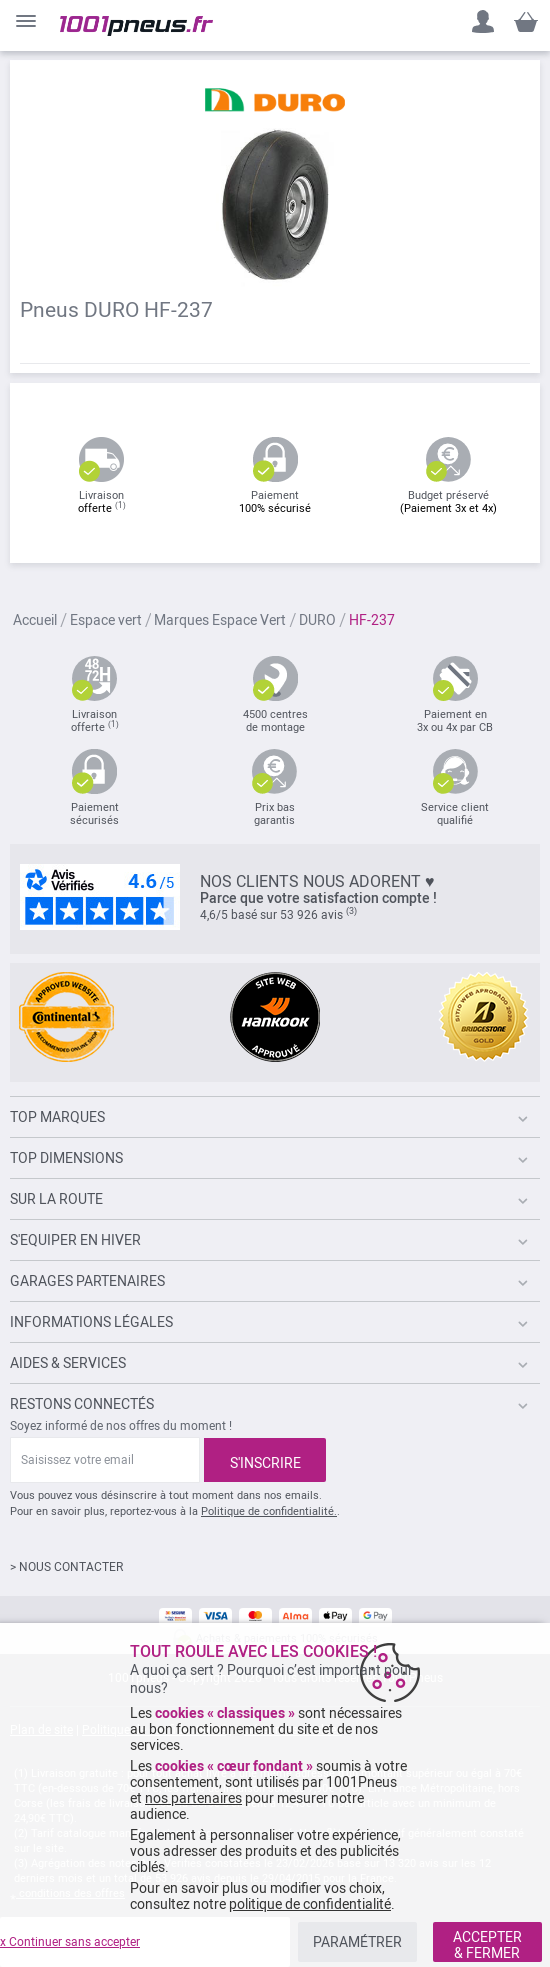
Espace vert (106, 621)
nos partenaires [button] (193, 1798)
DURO (317, 621)
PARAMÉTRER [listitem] (357, 1942)
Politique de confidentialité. (269, 1511)
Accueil (35, 621)
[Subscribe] (265, 1460)
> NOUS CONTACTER (66, 1567)
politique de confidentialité (310, 1904)
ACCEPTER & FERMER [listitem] (487, 1945)
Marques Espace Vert (220, 621)
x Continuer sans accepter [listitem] (70, 1942)
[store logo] (136, 26)
